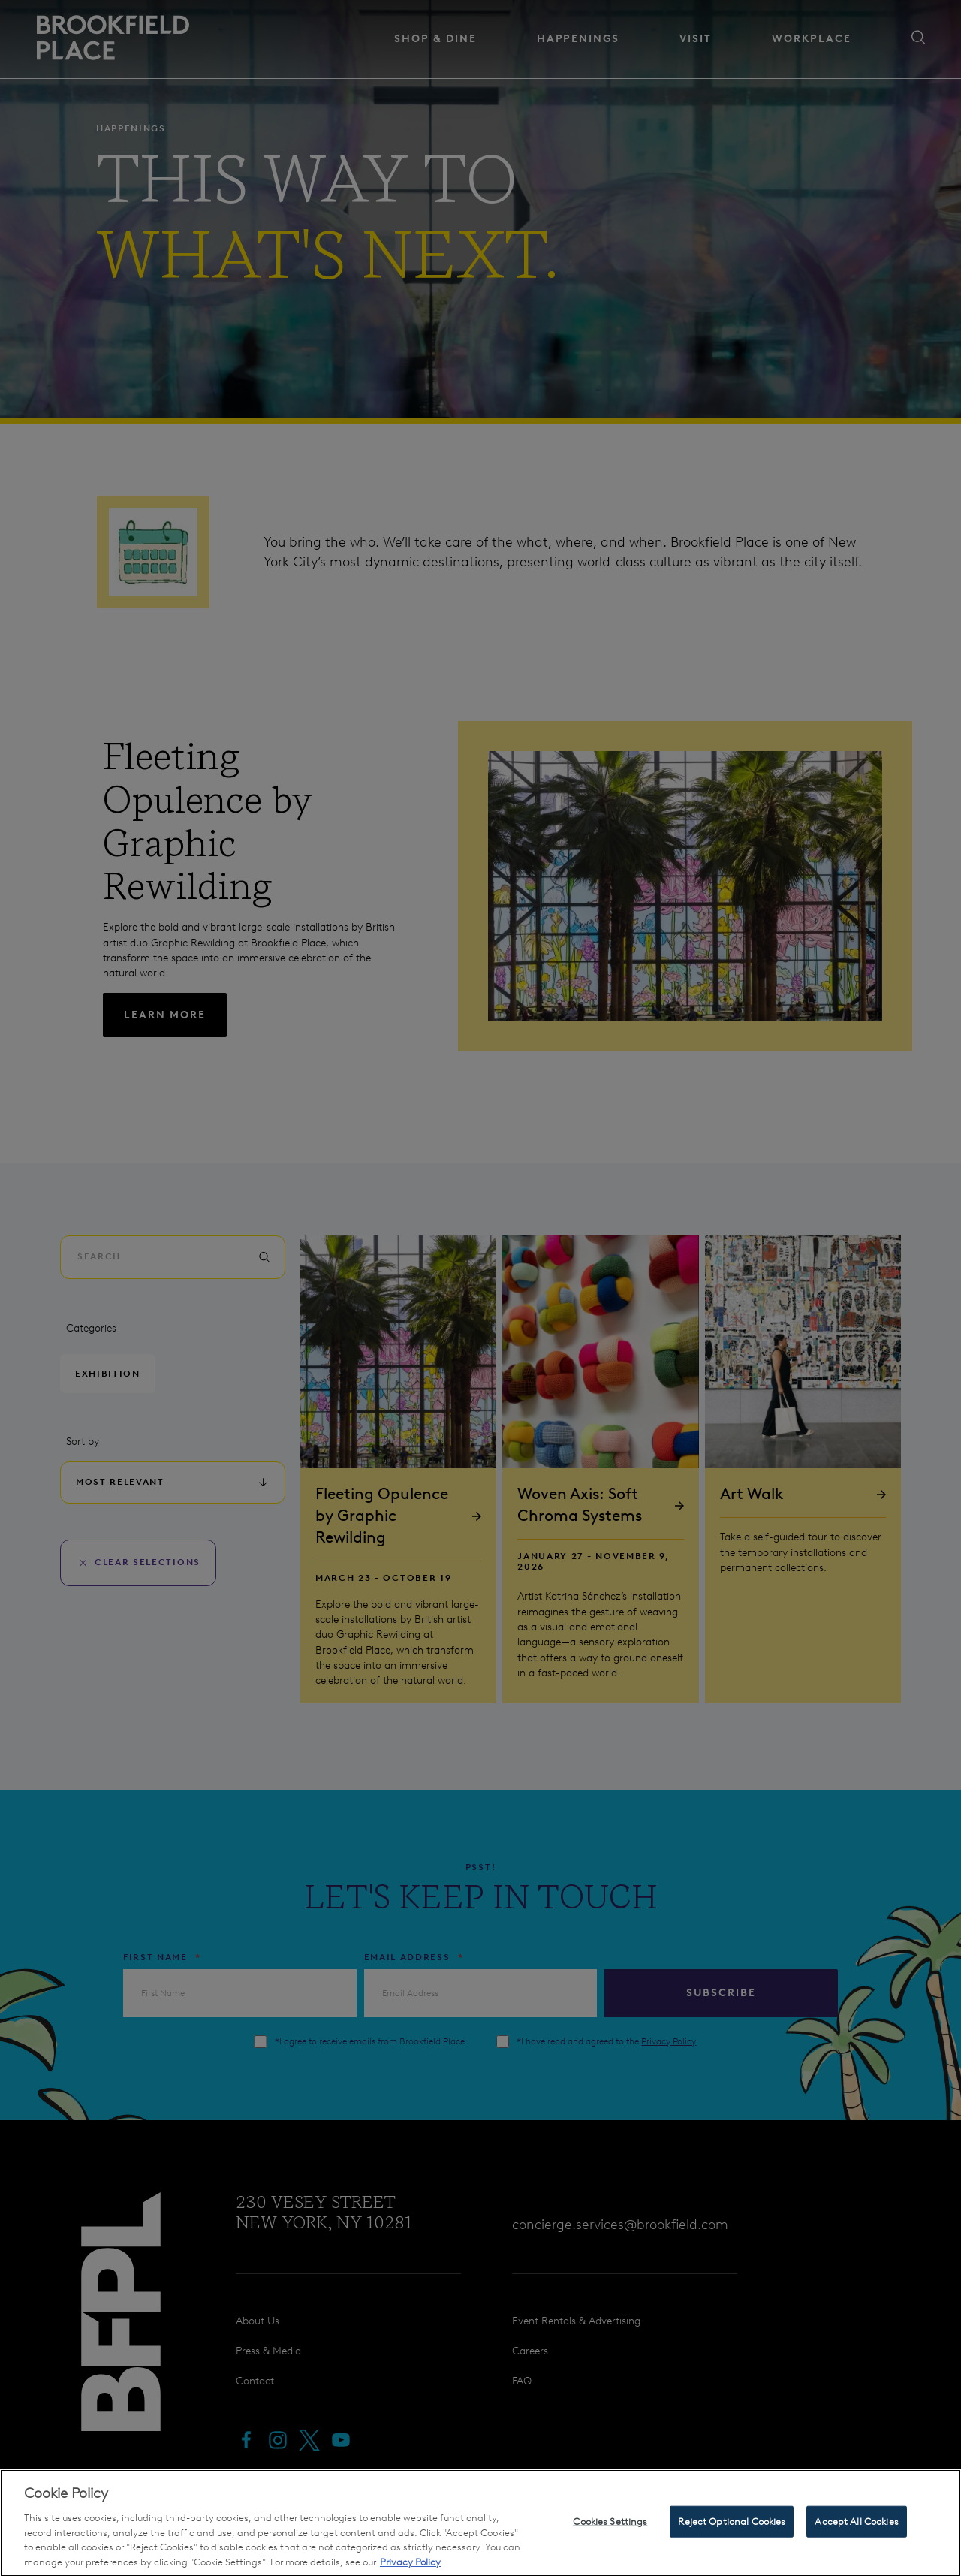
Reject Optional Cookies (731, 2544)
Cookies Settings (610, 2544)
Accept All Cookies (856, 2544)
